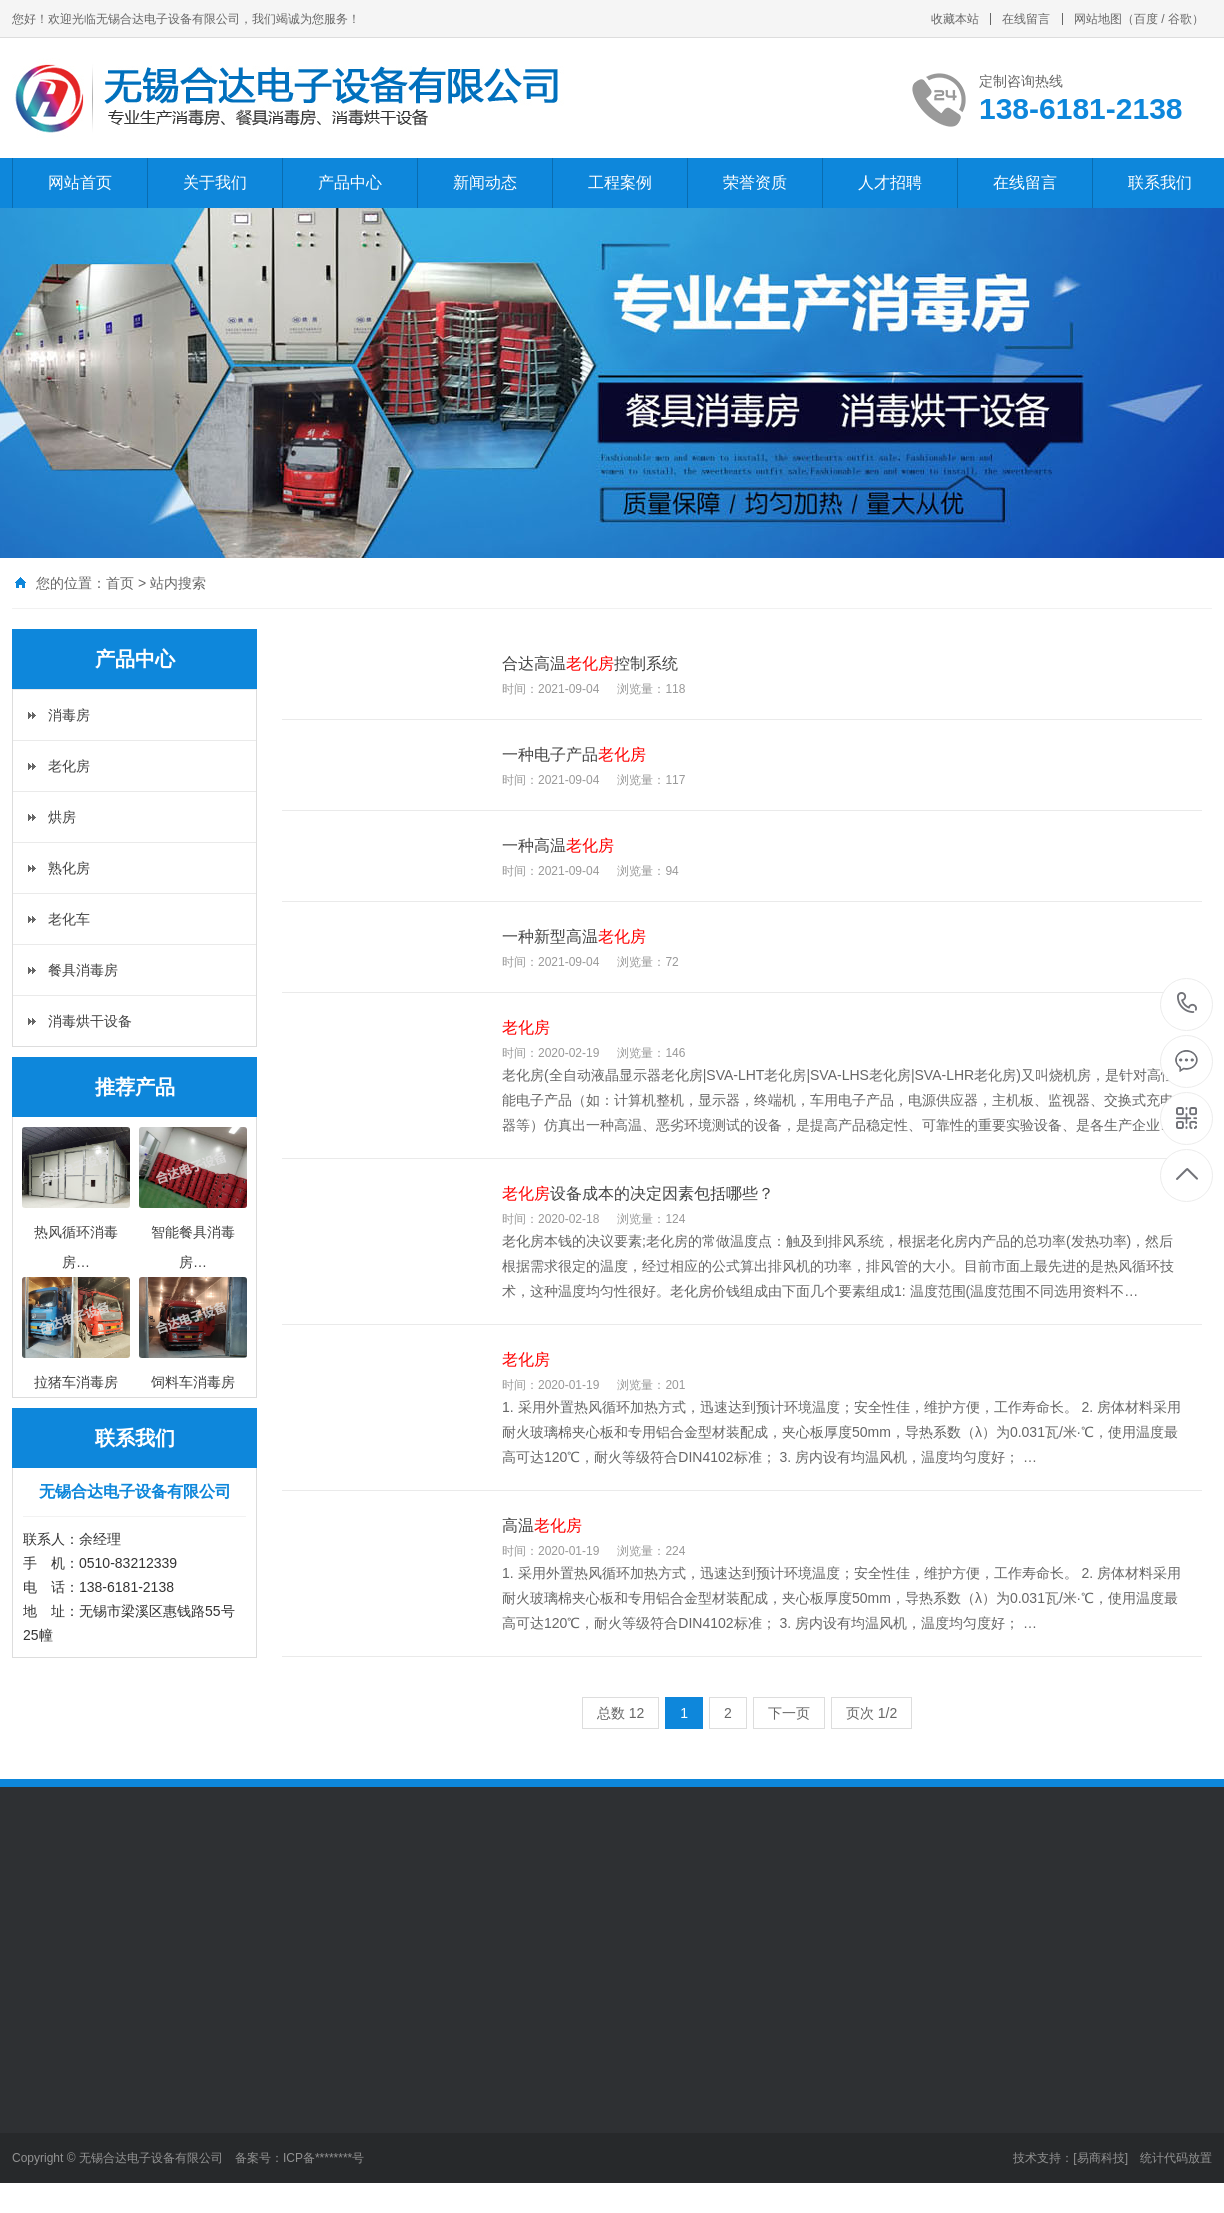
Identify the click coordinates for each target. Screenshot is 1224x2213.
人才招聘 (890, 182)
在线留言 (1026, 19)
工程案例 (620, 182)
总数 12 (620, 1713)
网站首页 (80, 182)
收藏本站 (955, 19)
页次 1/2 (871, 1713)
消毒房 (69, 715)
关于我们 (215, 182)
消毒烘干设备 (90, 1021)
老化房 (69, 766)
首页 (120, 583)
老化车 (69, 919)
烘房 (62, 817)
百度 (1146, 19)
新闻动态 (485, 182)
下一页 (789, 1713)
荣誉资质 (755, 182)
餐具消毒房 (83, 970)
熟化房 (69, 868)
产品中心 (350, 182)
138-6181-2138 (1187, 1004)
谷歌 (1180, 19)
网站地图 (1098, 19)
